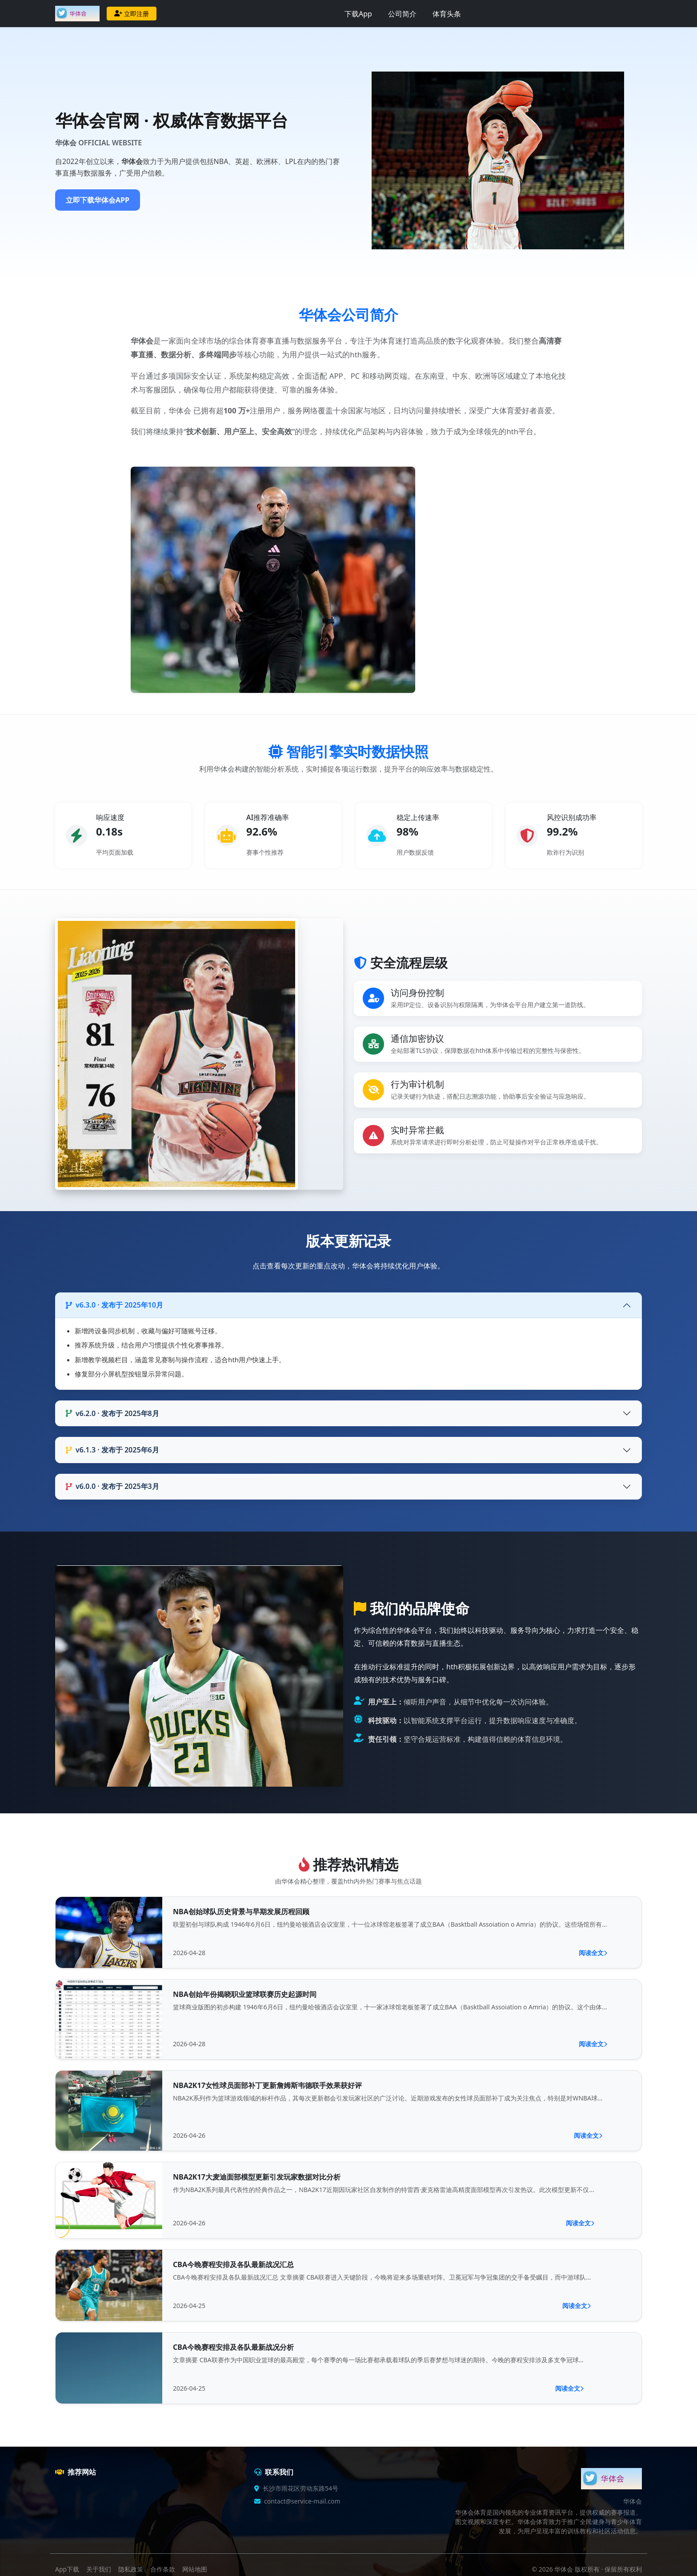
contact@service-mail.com (302, 2501)
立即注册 (131, 13)
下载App (358, 14)
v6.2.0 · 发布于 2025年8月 (112, 1413)
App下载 (67, 2569)
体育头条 (447, 14)
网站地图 (194, 2569)
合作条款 (162, 2569)
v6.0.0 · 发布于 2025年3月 (112, 1486)
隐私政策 (130, 2569)
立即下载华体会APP (97, 200)
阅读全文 (593, 1952)
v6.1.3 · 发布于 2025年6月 (112, 1450)
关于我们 (98, 2569)
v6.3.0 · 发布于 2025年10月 (114, 1305)
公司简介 (402, 14)
